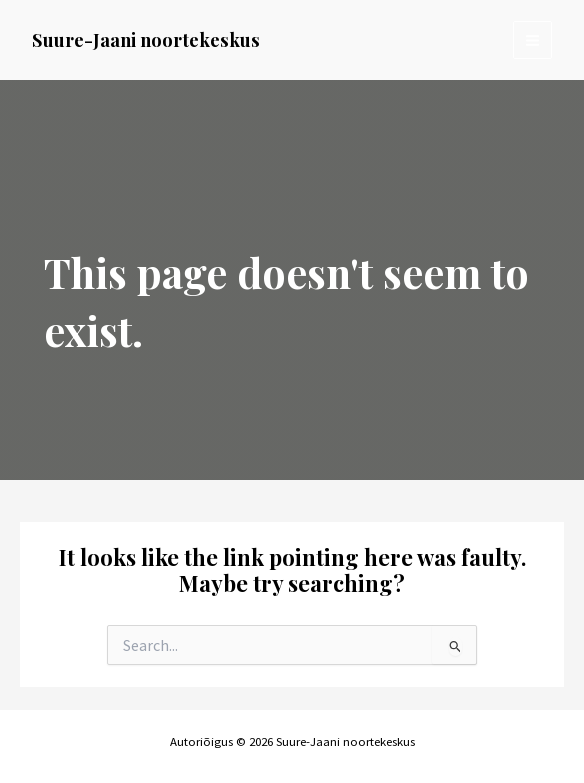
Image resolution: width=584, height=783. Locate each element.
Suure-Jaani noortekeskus (146, 39)
